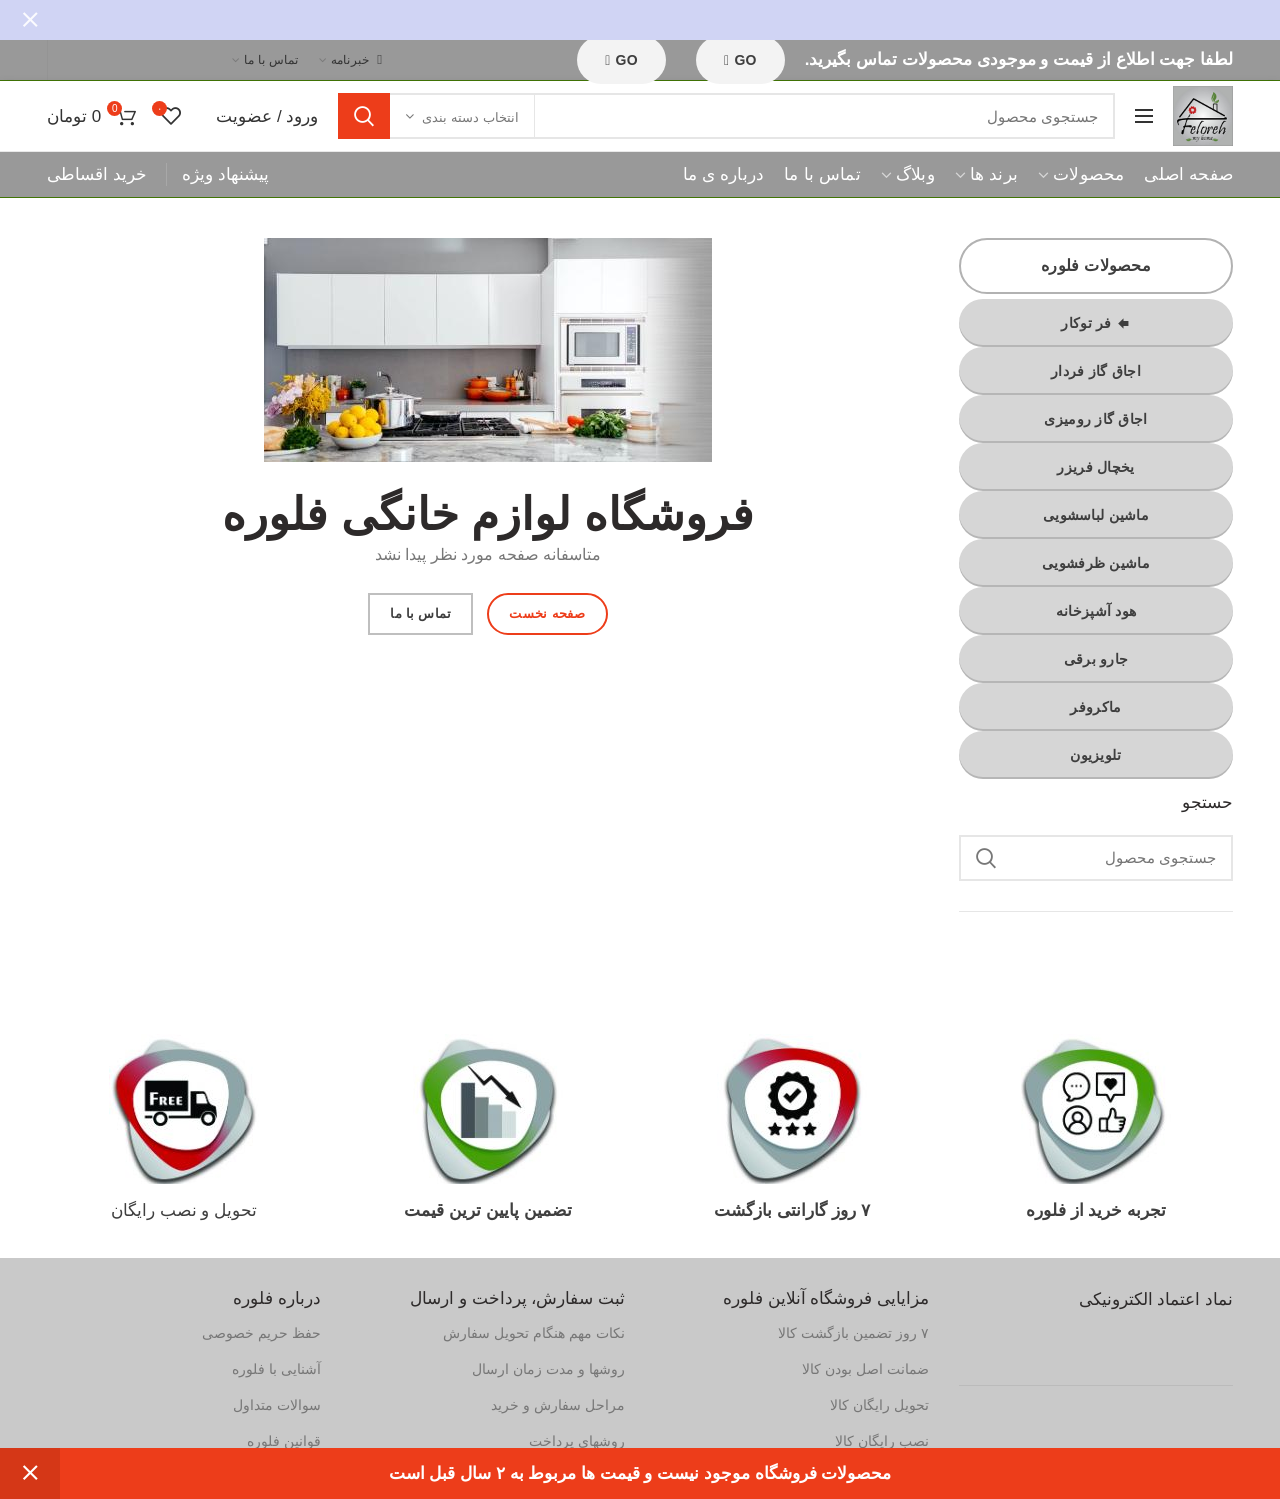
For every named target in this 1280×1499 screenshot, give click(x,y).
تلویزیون (1095, 755)
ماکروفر (1095, 707)
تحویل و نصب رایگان (184, 1210)
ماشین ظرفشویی (1096, 563)
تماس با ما (420, 613)
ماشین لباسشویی (1096, 515)
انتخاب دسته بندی (470, 117)
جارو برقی (1096, 659)
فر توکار (1095, 323)
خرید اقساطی (97, 174)
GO (621, 60)
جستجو (364, 116)
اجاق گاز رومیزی (1095, 419)
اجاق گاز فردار (1096, 371)
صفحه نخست (547, 613)
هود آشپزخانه (1096, 611)
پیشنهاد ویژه (225, 174)
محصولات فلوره (1096, 265)
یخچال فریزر (1095, 467)
